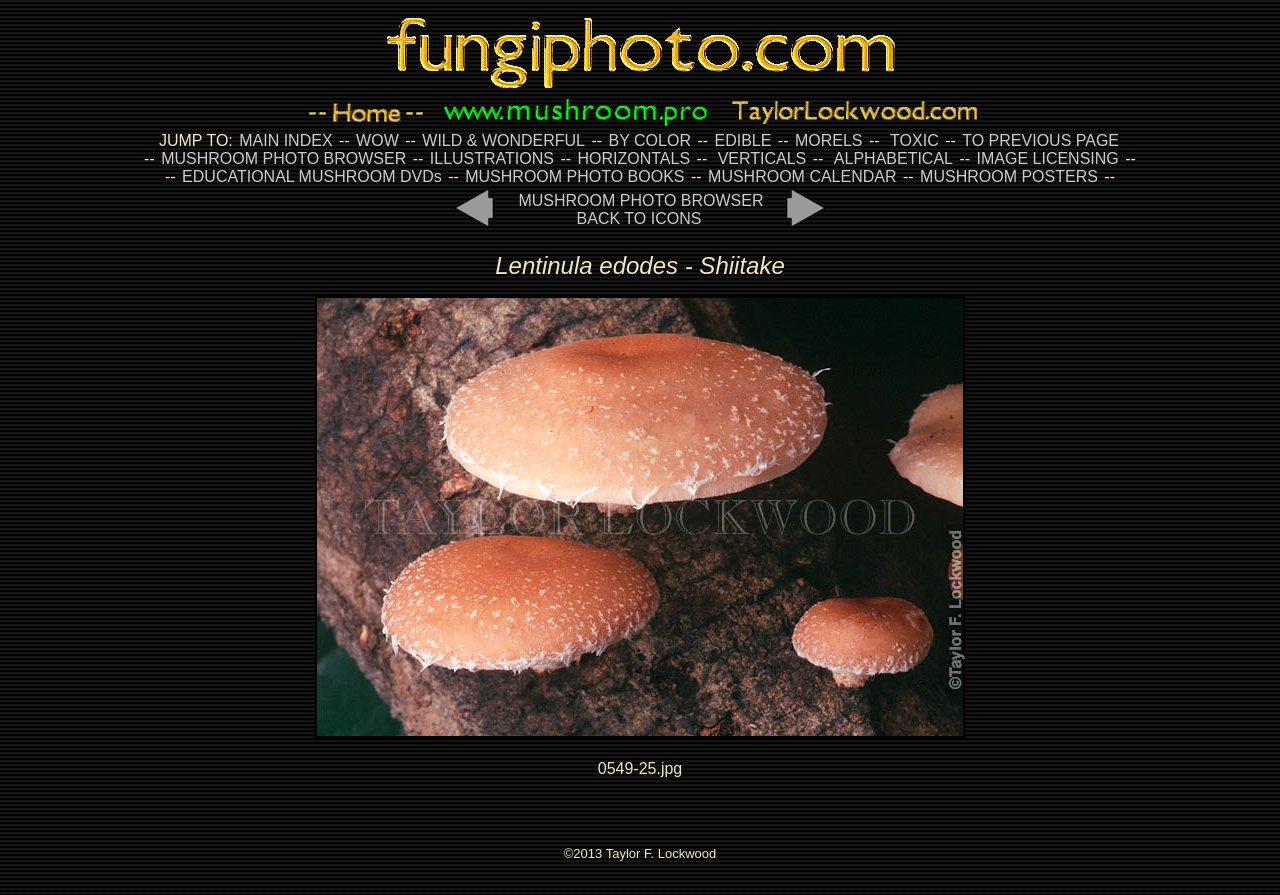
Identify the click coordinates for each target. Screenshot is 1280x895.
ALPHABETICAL (893, 158)
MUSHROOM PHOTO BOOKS (574, 176)
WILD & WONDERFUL (503, 140)
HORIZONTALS (634, 158)
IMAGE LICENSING (1045, 158)
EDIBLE (742, 140)
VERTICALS (762, 158)
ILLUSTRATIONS (492, 158)
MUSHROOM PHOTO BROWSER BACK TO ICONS (640, 209)
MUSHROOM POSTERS (1009, 176)
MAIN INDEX (285, 140)
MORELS (829, 140)
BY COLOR (650, 140)
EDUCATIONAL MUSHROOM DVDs (312, 176)
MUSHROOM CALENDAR (802, 176)
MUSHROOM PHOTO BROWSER (283, 158)
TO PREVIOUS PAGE (1040, 140)
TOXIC (914, 140)
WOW (377, 140)
